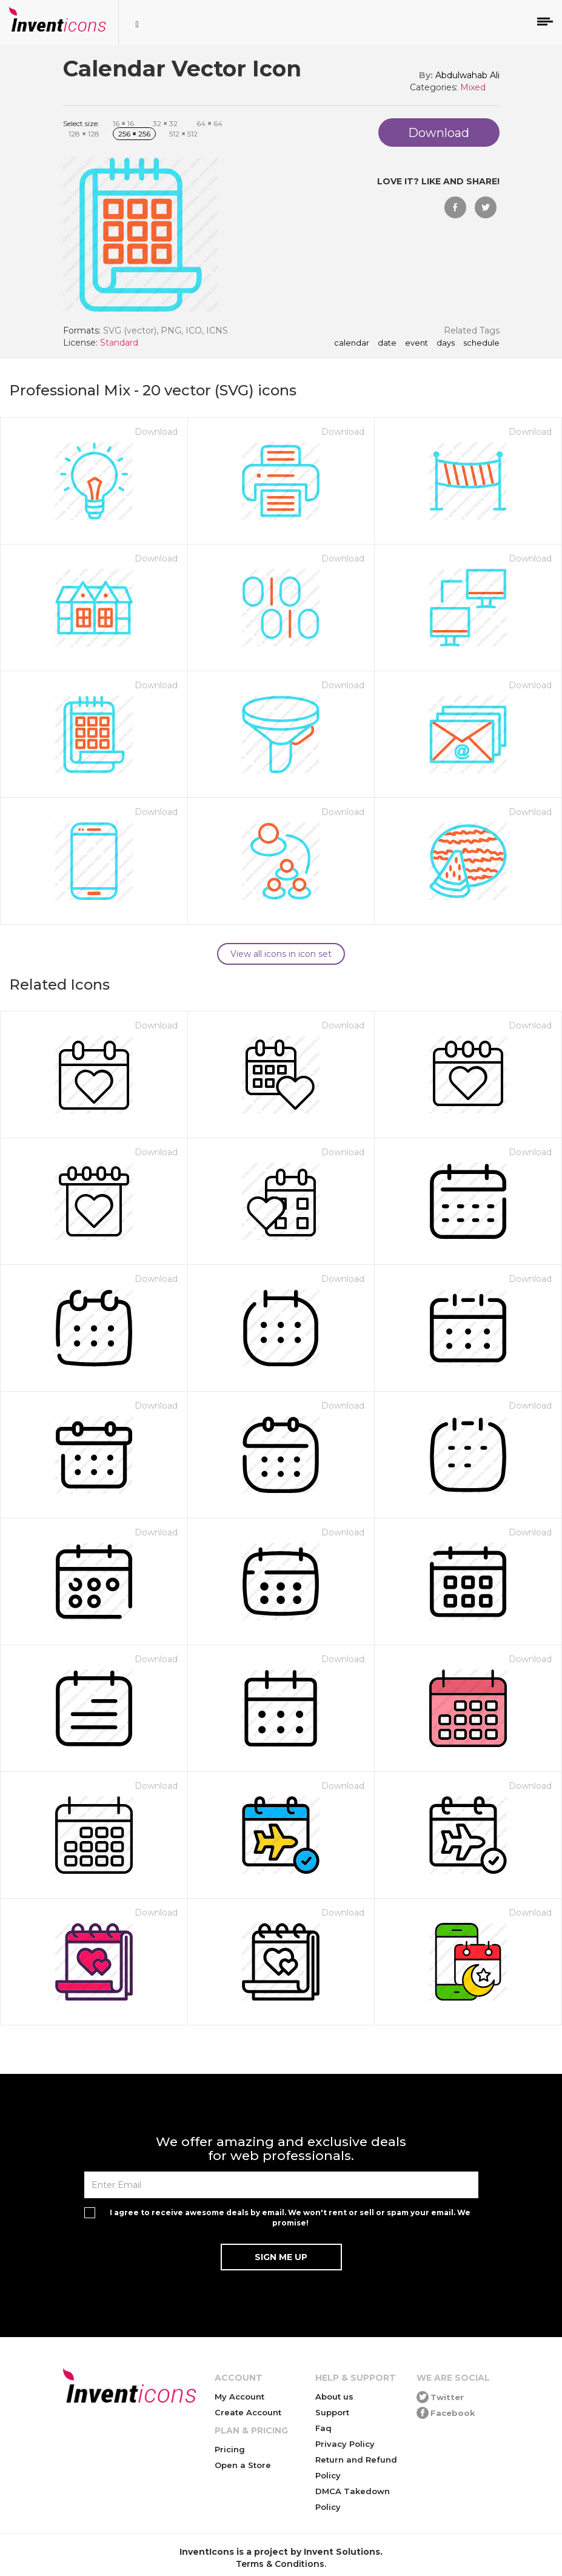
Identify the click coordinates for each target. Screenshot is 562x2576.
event (416, 343)
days (446, 343)
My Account (239, 2396)
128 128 (84, 133)
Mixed (473, 87)
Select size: (81, 123)
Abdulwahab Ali (467, 75)
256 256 (134, 133)
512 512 (183, 133)
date (387, 343)
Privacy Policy (345, 2444)
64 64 (209, 123)
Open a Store (243, 2465)
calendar (351, 343)
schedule (481, 343)
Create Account (248, 2412)
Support (332, 2412)
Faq (323, 2428)
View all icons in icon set (281, 953)
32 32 (165, 123)
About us (334, 2396)
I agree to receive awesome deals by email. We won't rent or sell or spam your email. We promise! (290, 2217)
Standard (119, 342)
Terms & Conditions (280, 2563)
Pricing (230, 2449)
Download (156, 431)
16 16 (123, 123)
